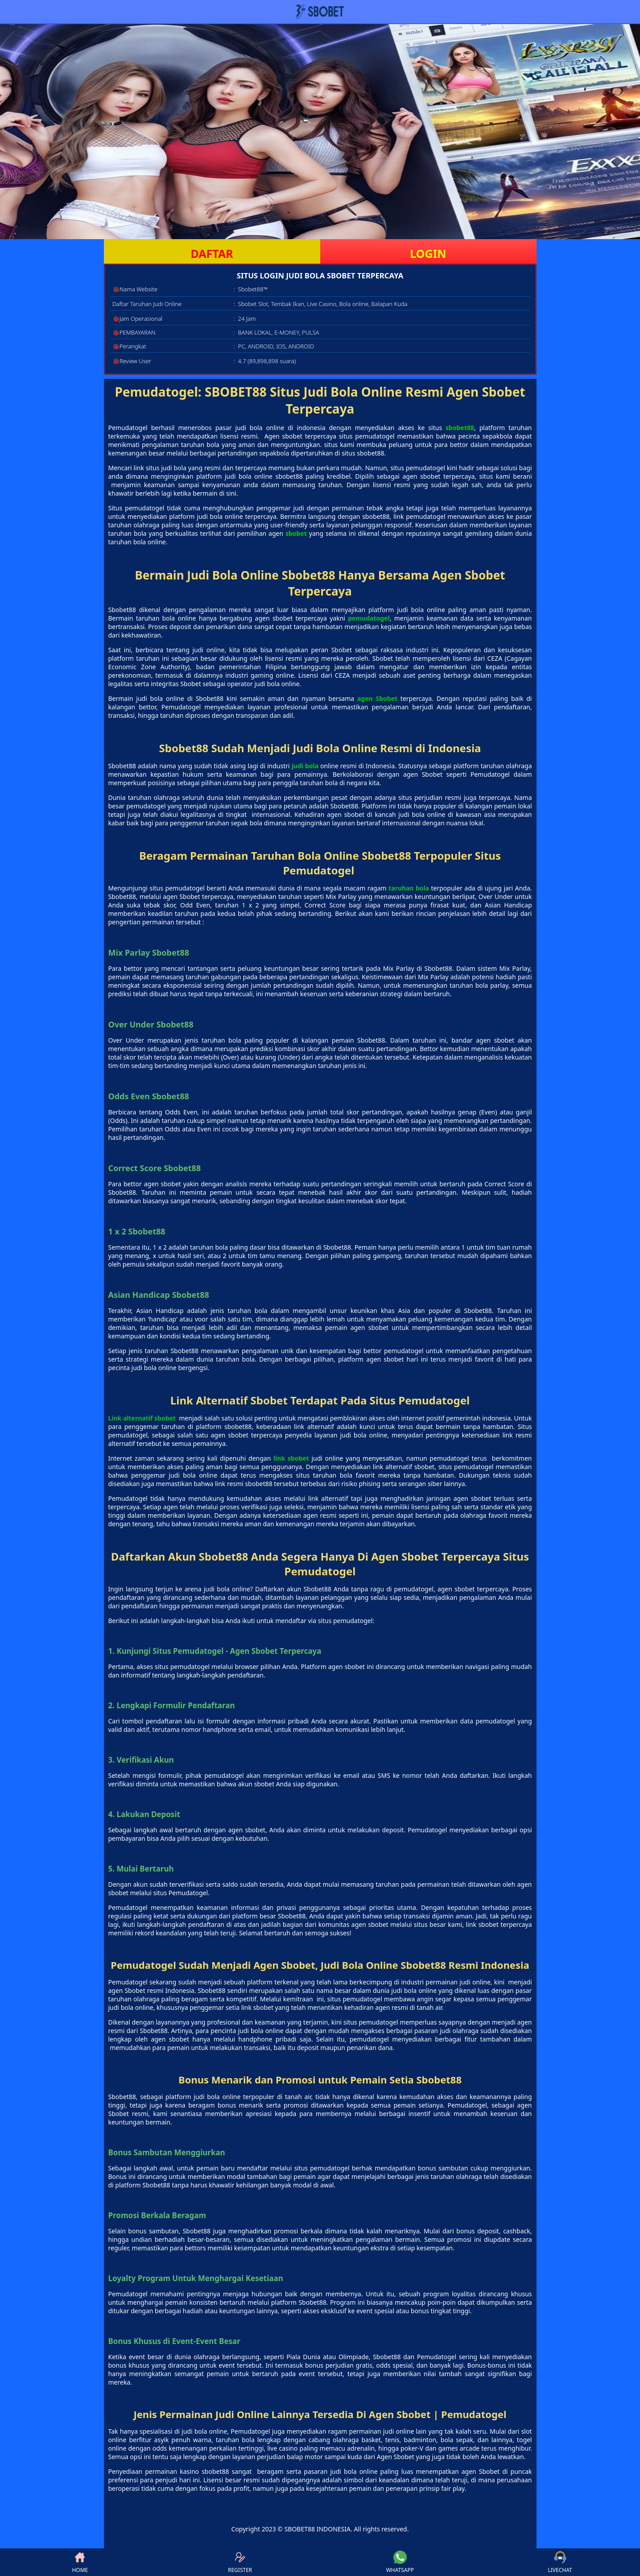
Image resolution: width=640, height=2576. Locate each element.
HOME (80, 2562)
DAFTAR (211, 253)
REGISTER (240, 2562)
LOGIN (428, 253)
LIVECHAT (560, 2562)
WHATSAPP (400, 2562)
